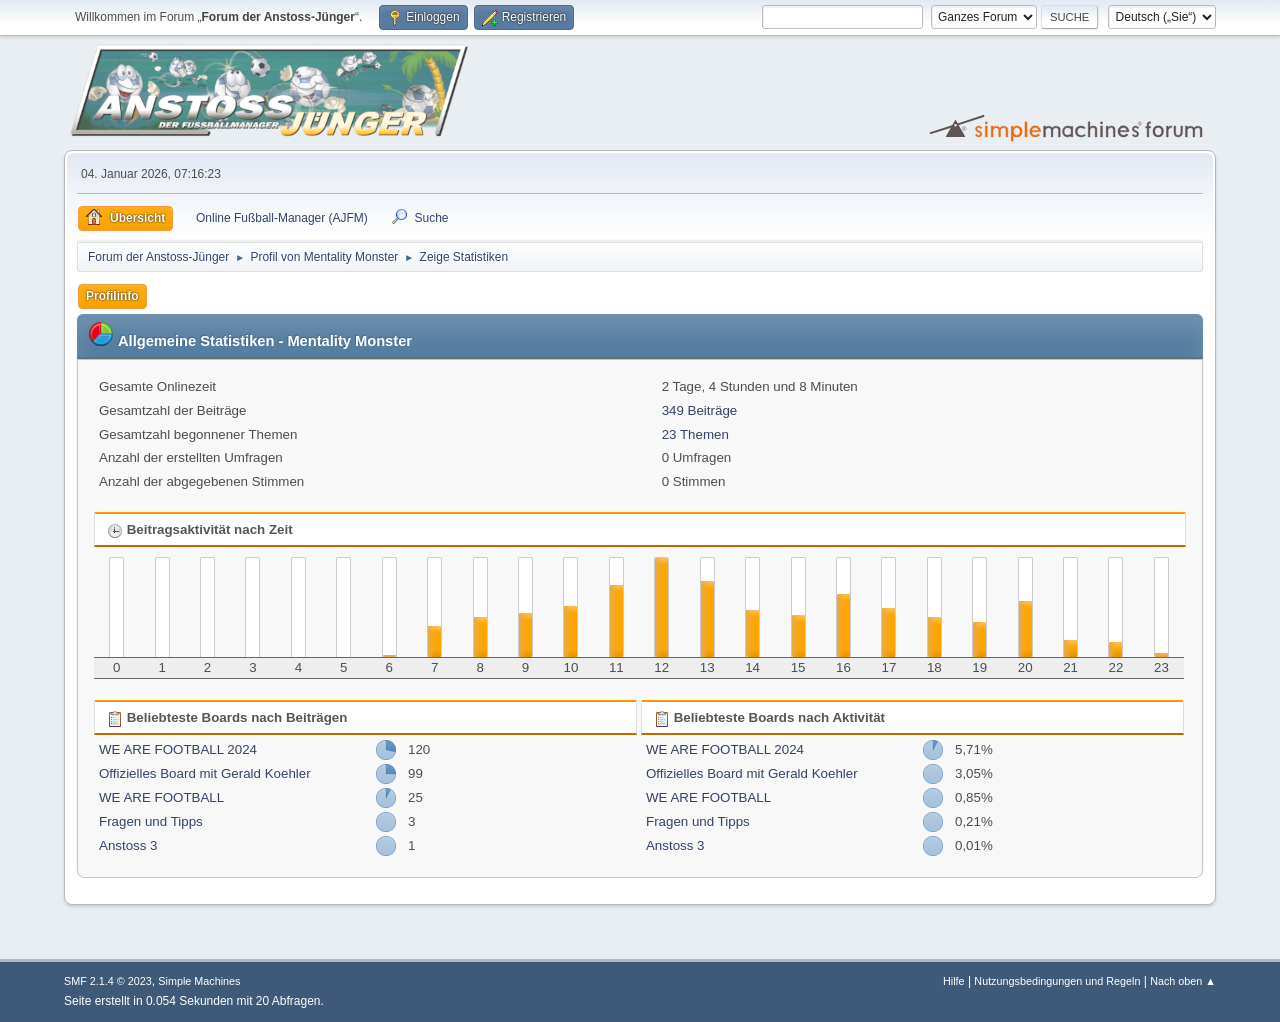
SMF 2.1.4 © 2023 (108, 981)
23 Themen (695, 434)
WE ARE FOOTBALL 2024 (178, 749)
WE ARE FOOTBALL (161, 797)
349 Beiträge (700, 410)
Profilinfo (112, 296)
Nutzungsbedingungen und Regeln (1057, 981)
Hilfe (954, 981)
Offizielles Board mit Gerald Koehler (205, 773)
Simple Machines (199, 981)
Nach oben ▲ (1183, 981)
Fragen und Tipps (151, 821)
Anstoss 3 (128, 845)
